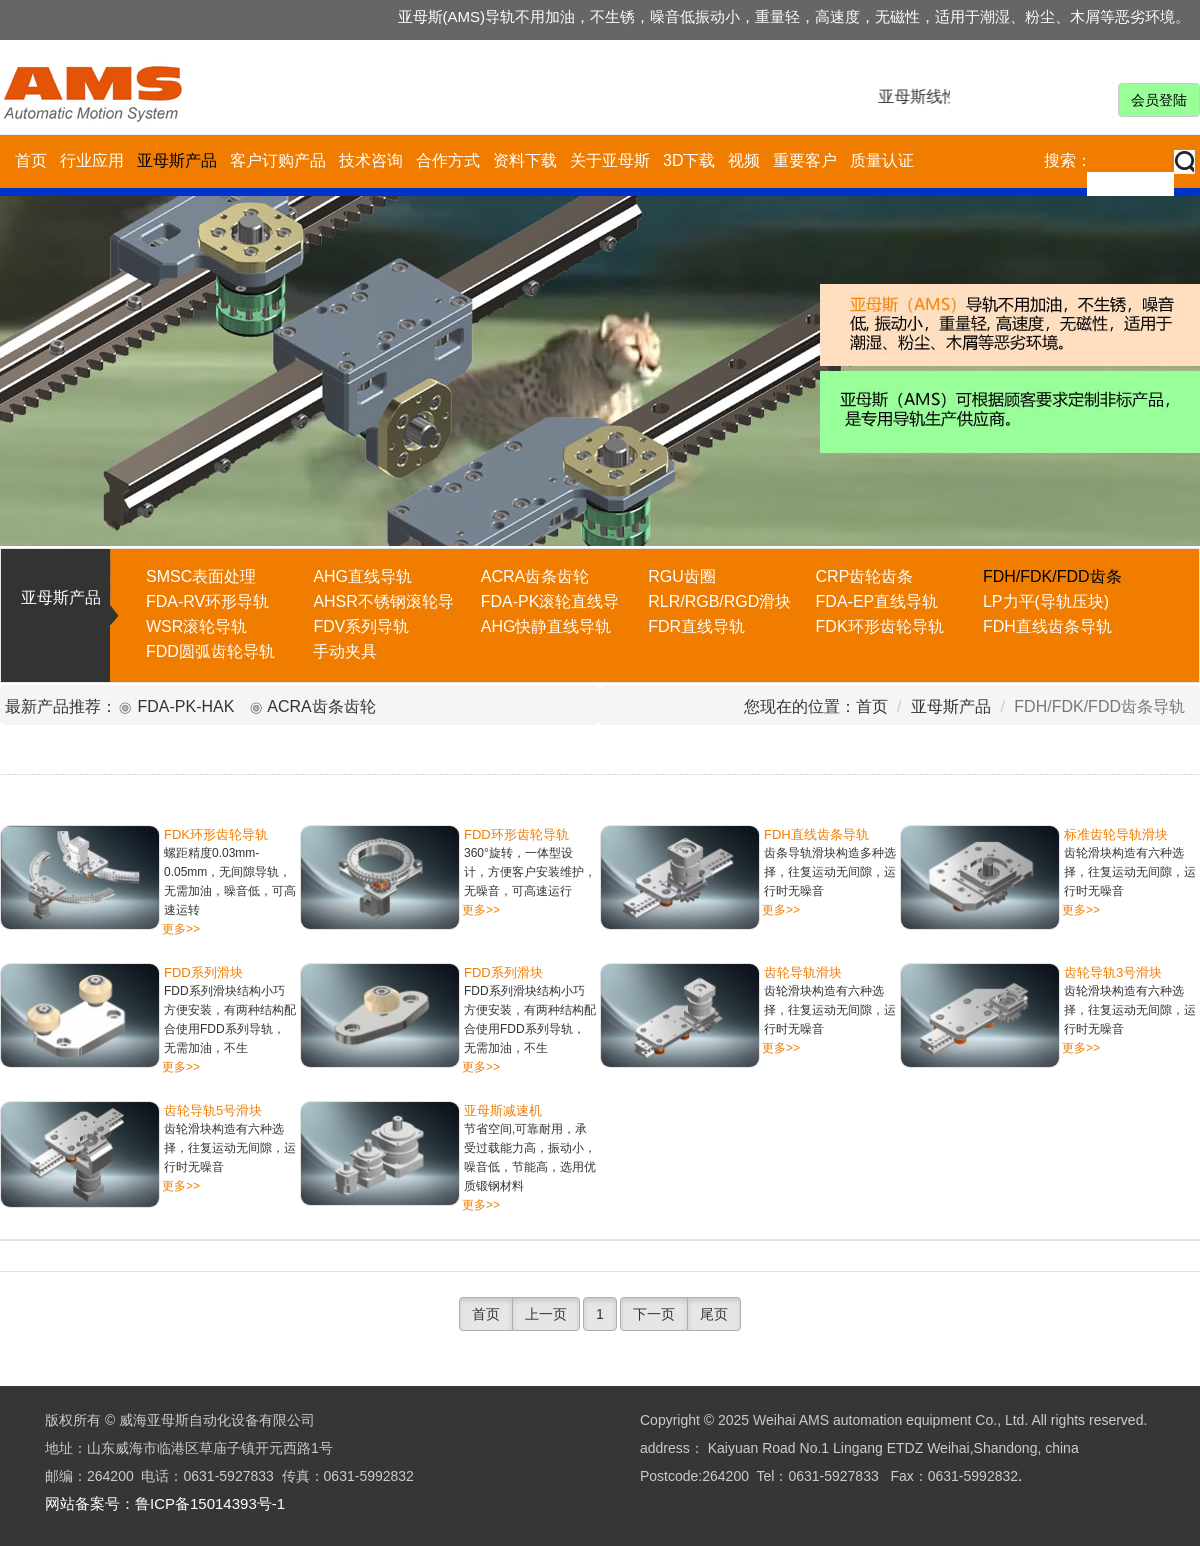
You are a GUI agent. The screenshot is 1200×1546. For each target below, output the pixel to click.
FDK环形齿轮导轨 (216, 834)
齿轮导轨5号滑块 (213, 1110)
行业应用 (92, 160)
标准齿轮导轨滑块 (1116, 834)
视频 (744, 160)
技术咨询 (371, 160)
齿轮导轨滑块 (803, 972)
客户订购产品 (278, 160)
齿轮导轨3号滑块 (1113, 972)
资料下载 (525, 160)
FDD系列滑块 (203, 972)
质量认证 (882, 160)
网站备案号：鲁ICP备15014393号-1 (165, 1503)
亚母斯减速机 (503, 1110)
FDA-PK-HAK (185, 706)
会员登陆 (1159, 100)
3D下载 (689, 160)
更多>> (181, 929)
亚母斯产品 (177, 160)
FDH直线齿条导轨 (816, 834)
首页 (31, 160)
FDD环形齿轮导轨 (516, 834)
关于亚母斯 (610, 160)
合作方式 (448, 160)
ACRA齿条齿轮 (321, 706)
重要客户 (805, 160)
